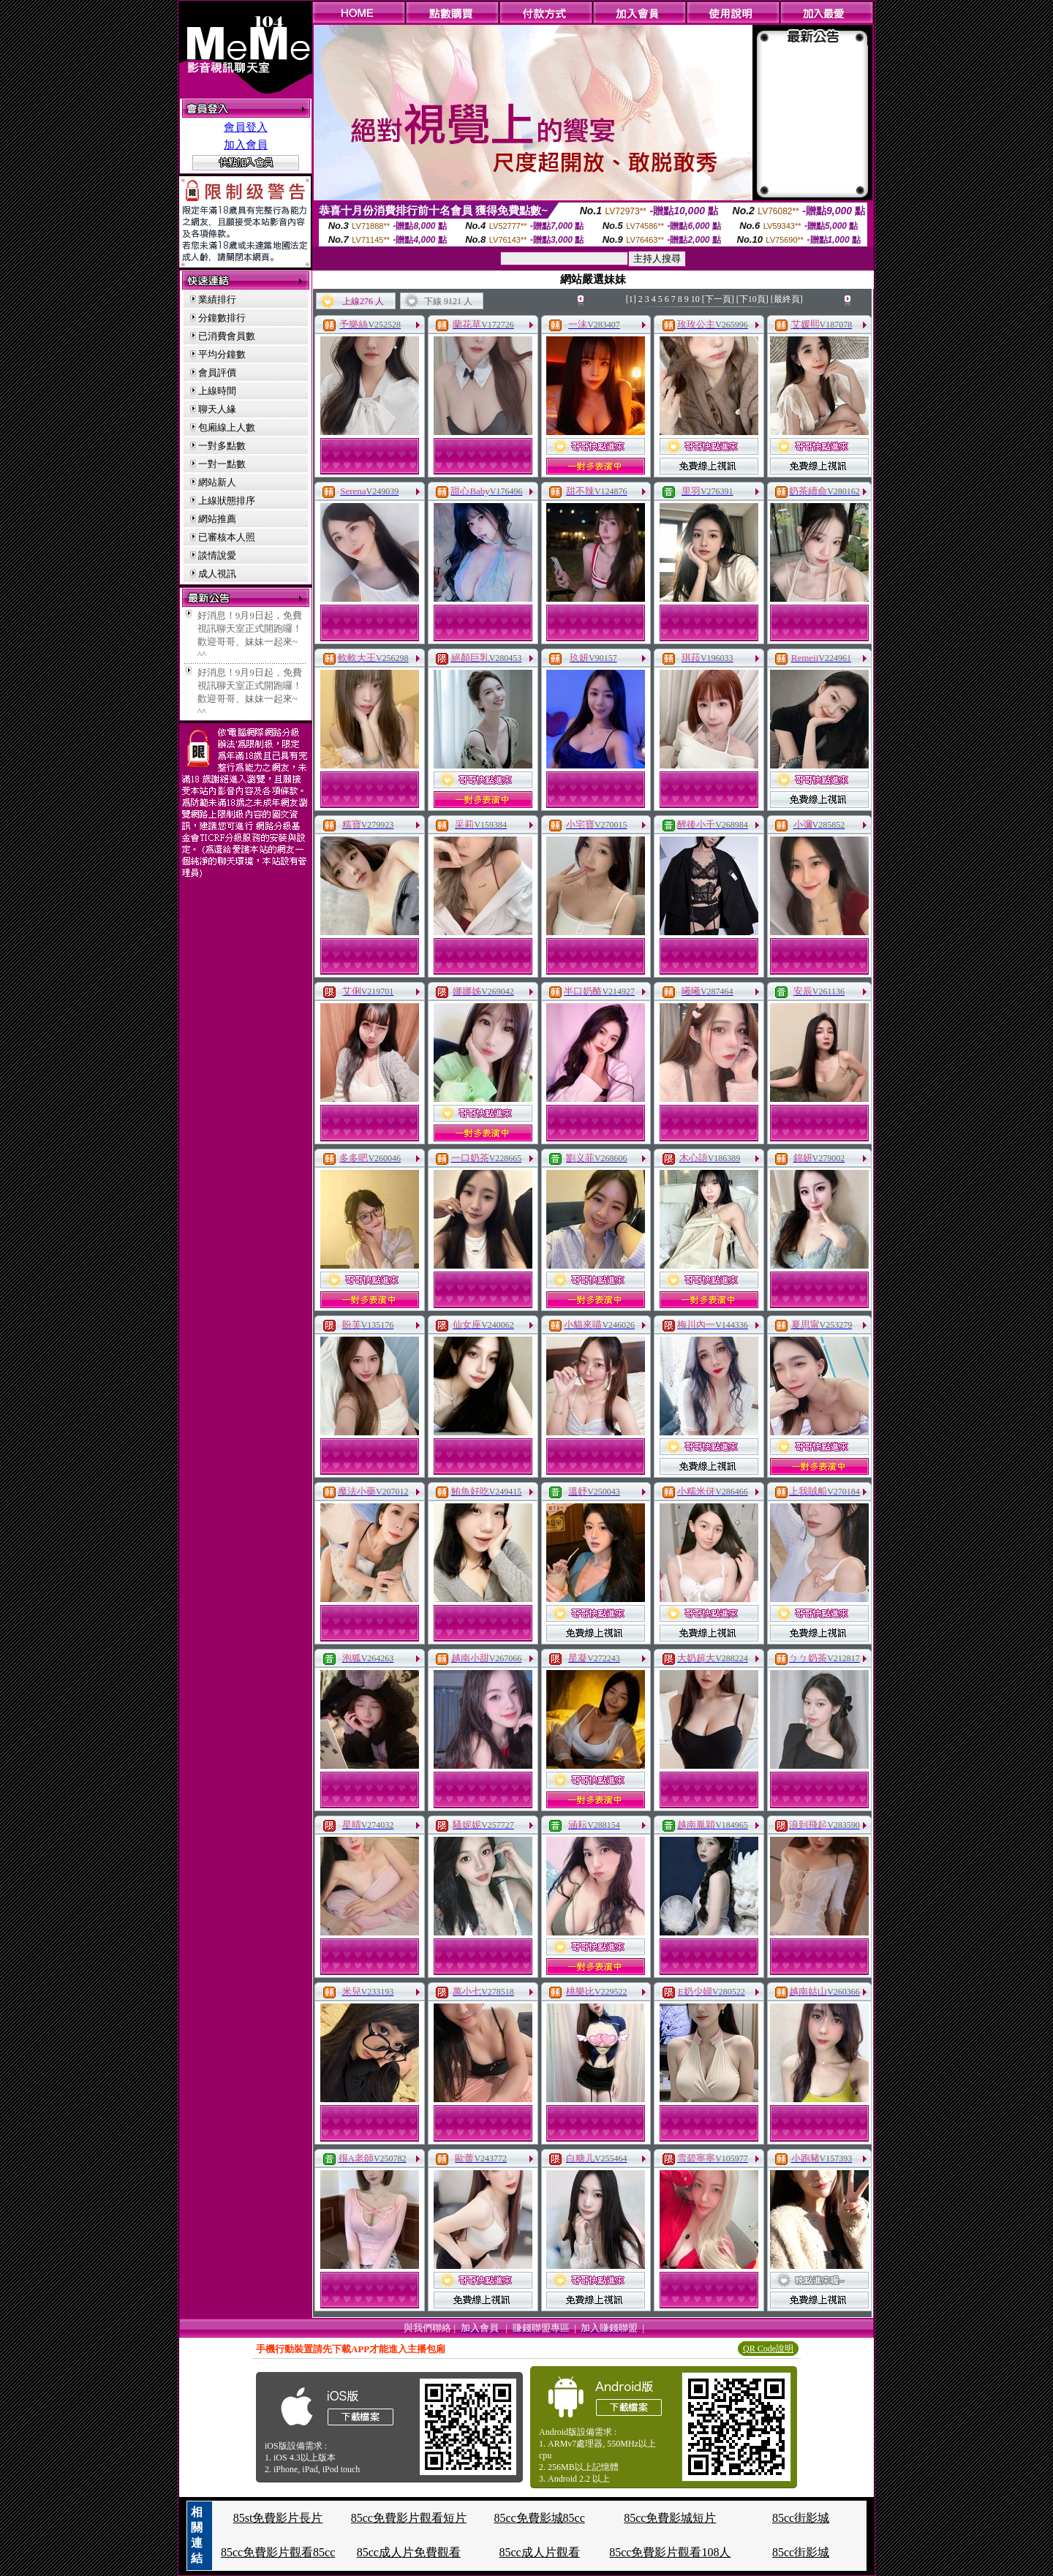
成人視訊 (217, 573)
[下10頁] (752, 299)
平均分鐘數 (222, 354)
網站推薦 (217, 518)
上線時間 (217, 390)
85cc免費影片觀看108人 (670, 2552)
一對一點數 (222, 463)
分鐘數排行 (222, 317)
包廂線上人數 (226, 427)
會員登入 (246, 127)
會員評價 (217, 372)
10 (695, 299)
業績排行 (217, 299)
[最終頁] (787, 299)
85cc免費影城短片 (670, 2518)
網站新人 (217, 482)
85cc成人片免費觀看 (409, 2552)
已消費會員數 (226, 336)
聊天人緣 (217, 409)
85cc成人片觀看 (539, 2552)
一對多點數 (222, 445)
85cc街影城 (800, 2518)
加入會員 (246, 145)
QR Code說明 (768, 2348)
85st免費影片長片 (278, 2518)
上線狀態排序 (226, 500)
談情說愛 (217, 555)
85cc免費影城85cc (539, 2518)
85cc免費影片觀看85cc (278, 2552)
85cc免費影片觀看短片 (409, 2518)
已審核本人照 (226, 537)
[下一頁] (718, 299)
